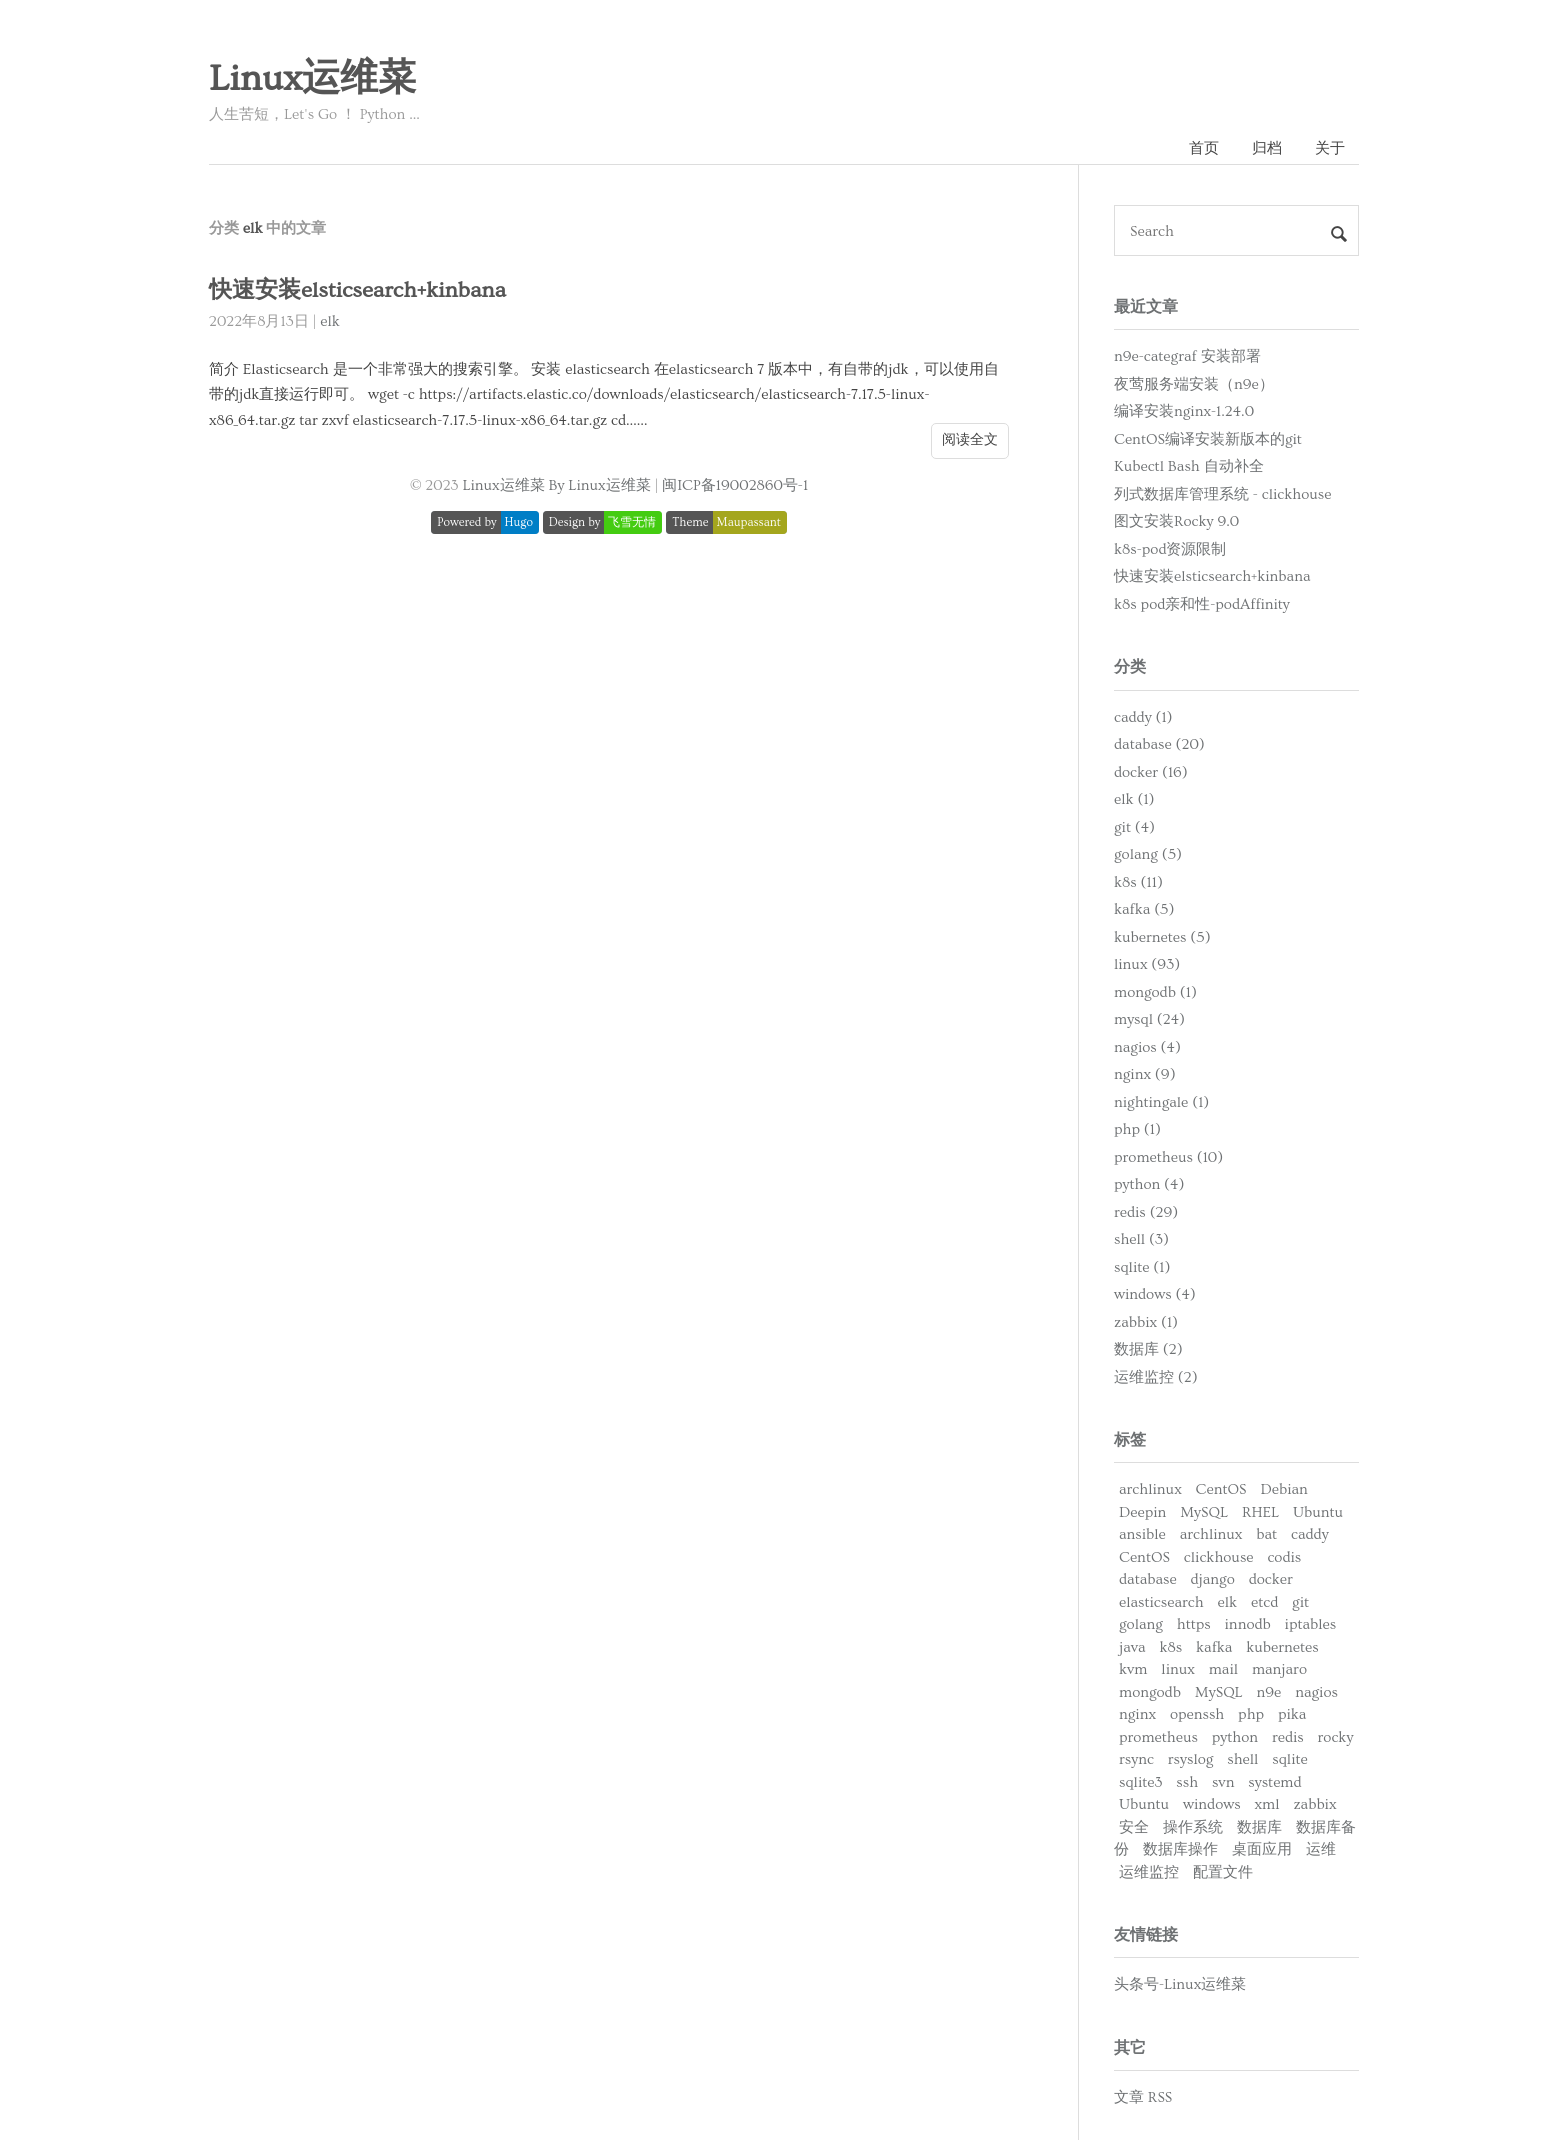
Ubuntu (1318, 1512)
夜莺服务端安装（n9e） (1194, 384)
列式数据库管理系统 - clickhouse (1222, 494)
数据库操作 (1180, 1849)
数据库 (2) (1148, 1349)
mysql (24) (1149, 1019)
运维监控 (1149, 1872)
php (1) (1137, 1129)
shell (1242, 1759)
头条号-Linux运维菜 (1180, 1984)
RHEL (1260, 1512)
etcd (1264, 1602)
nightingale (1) (1161, 1102)
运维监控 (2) (1156, 1377)
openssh (1197, 1714)
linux (1178, 1669)
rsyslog (1191, 1759)
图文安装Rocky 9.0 (1176, 521)
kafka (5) (1144, 909)
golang (1141, 1624)
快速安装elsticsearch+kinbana (357, 290)
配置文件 (1223, 1872)
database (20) (1159, 744)
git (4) (1134, 827)
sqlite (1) (1142, 1267)
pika (1292, 1714)
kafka (1214, 1647)
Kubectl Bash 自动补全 (1189, 466)
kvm (1133, 1669)
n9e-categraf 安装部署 (1187, 356)
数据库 (1259, 1827)
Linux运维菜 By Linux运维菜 (556, 485)
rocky (1336, 1737)
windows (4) (1155, 1294)
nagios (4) (1147, 1047)
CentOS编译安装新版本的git (1208, 439)
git (1300, 1602)
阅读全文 (970, 440)
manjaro (1279, 1669)
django (1213, 1579)
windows (1212, 1804)
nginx (1137, 1714)
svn (1223, 1782)
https (1194, 1624)
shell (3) (1141, 1239)
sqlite (1289, 1759)
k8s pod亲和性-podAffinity (1202, 604)
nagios (1316, 1692)
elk (330, 321)
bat (1266, 1534)
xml (1266, 1804)
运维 (1321, 1849)
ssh (1187, 1782)
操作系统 (1193, 1827)
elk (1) (1134, 799)
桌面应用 (1262, 1849)
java (1132, 1647)
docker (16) (1151, 772)
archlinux (1150, 1489)
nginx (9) (1145, 1074)
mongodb (1150, 1692)
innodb (1248, 1624)
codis (1284, 1557)
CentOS (1221, 1489)
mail (1223, 1669)
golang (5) (1148, 854)
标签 (1130, 1440)
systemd (1274, 1782)
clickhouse (1219, 1557)
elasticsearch (1161, 1602)
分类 (1130, 667)
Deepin (1142, 1512)
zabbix (1314, 1804)
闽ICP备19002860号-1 (735, 485)
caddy (1310, 1534)
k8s (1170, 1647)
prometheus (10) (1168, 1157)
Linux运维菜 (312, 79)
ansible (1142, 1534)
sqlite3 (1140, 1782)
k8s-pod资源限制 (1170, 549)
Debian (1283, 1489)
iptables (1311, 1624)
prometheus (1158, 1737)
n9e (1269, 1692)
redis (1288, 1737)
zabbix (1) (1146, 1322)
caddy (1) (1143, 717)
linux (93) (1147, 964)
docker (1271, 1579)
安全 (1134, 1827)
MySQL (1204, 1512)
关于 (1330, 148)
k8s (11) (1138, 882)
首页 (1204, 148)
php (1251, 1714)
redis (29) (1146, 1212)
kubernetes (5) (1162, 937)
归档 (1267, 148)
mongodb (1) (1155, 992)
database (1148, 1579)
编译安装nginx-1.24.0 (1184, 411)
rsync (1136, 1759)
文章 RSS (1143, 2097)
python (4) (1149, 1184)
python (1235, 1737)
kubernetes (1282, 1647)
